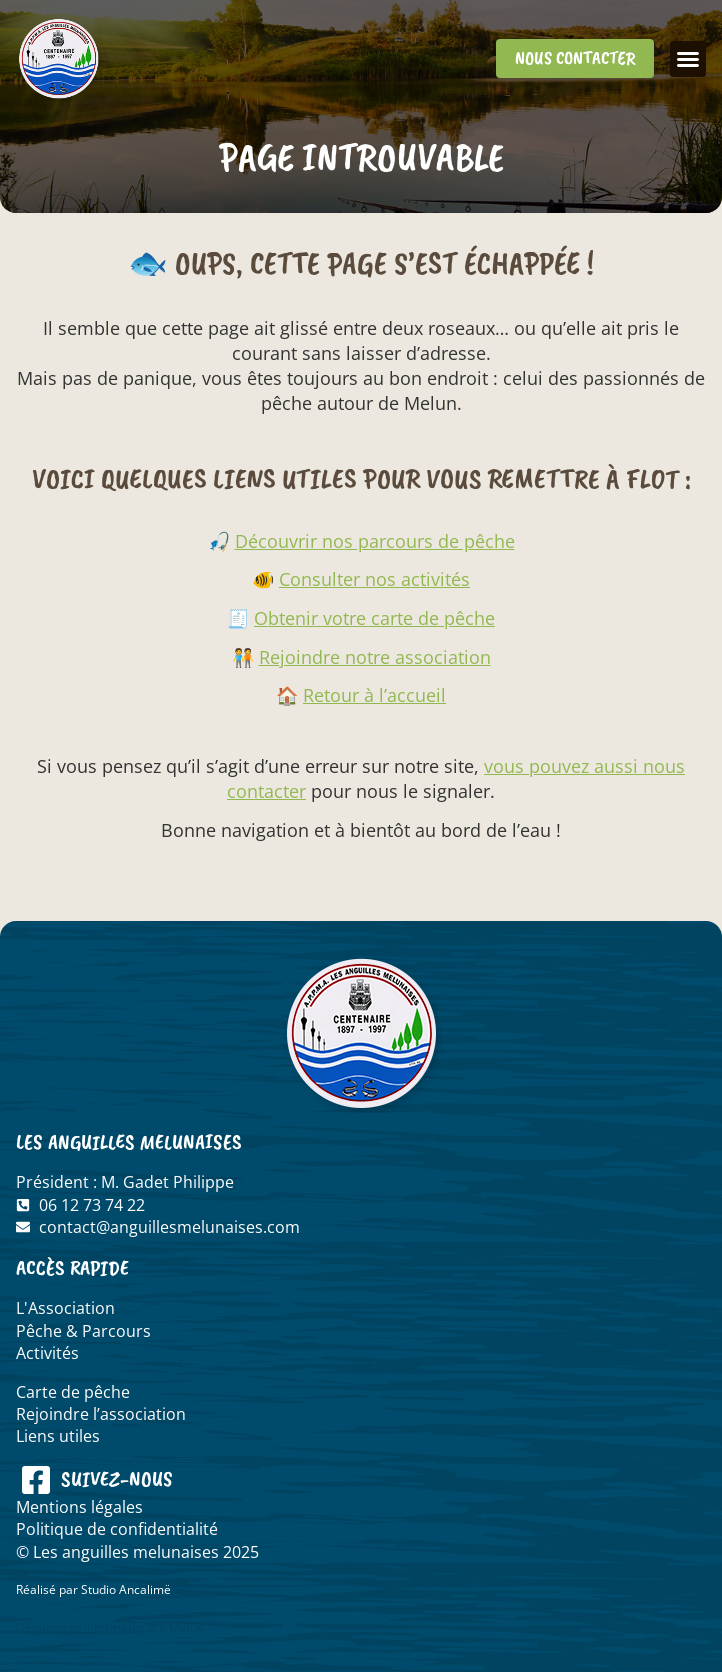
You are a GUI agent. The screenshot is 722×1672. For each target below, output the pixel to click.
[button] (688, 59)
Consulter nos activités (374, 579)
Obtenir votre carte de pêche (374, 618)
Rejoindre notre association (375, 657)
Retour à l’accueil (374, 695)
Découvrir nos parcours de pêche (375, 541)
